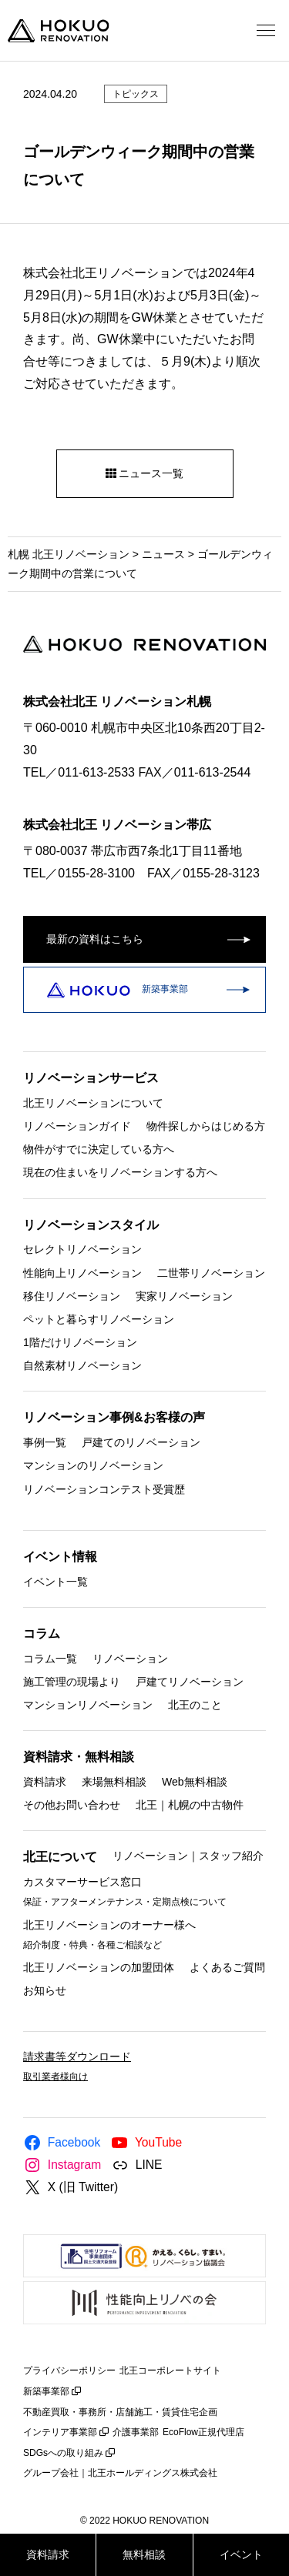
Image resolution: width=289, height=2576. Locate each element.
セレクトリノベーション (82, 1249)
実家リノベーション (184, 1295)
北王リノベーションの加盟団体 (98, 1966)
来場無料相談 (114, 1781)
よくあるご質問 (227, 1966)
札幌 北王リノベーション (68, 554)
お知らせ (44, 1990)
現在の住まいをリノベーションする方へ (120, 1172)
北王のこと (195, 1704)
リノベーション (130, 1658)
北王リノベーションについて (93, 1102)
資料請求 (44, 1781)
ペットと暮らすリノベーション (98, 1318)
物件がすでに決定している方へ (98, 1149)
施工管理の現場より (71, 1681)
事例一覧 (44, 1442)
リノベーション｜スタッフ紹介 (188, 1855)
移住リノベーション (71, 1295)
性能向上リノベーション (82, 1272)
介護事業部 (136, 2432)
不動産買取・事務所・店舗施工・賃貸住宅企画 (120, 2412)
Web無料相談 (194, 1781)
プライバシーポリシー (69, 2370)
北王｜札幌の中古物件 (190, 1805)
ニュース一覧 (145, 473)
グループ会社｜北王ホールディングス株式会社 (120, 2472)
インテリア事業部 (60, 2432)
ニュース (163, 554)
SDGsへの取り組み (63, 2452)
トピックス (136, 94)
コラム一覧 (50, 1658)
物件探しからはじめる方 (205, 1125)
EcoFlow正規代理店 (203, 2432)
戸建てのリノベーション (141, 1442)
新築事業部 (117, 989)
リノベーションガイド (77, 1125)
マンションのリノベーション (93, 1465)
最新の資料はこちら (94, 939)
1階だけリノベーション (80, 1342)
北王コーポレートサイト (170, 2370)
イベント (241, 2554)
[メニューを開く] (266, 31)
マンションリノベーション (88, 1704)
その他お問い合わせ (71, 1805)
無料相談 (144, 2554)
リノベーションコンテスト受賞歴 (104, 1488)
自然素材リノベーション (82, 1365)
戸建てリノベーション (190, 1681)
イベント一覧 (55, 1581)
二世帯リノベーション (211, 1272)
